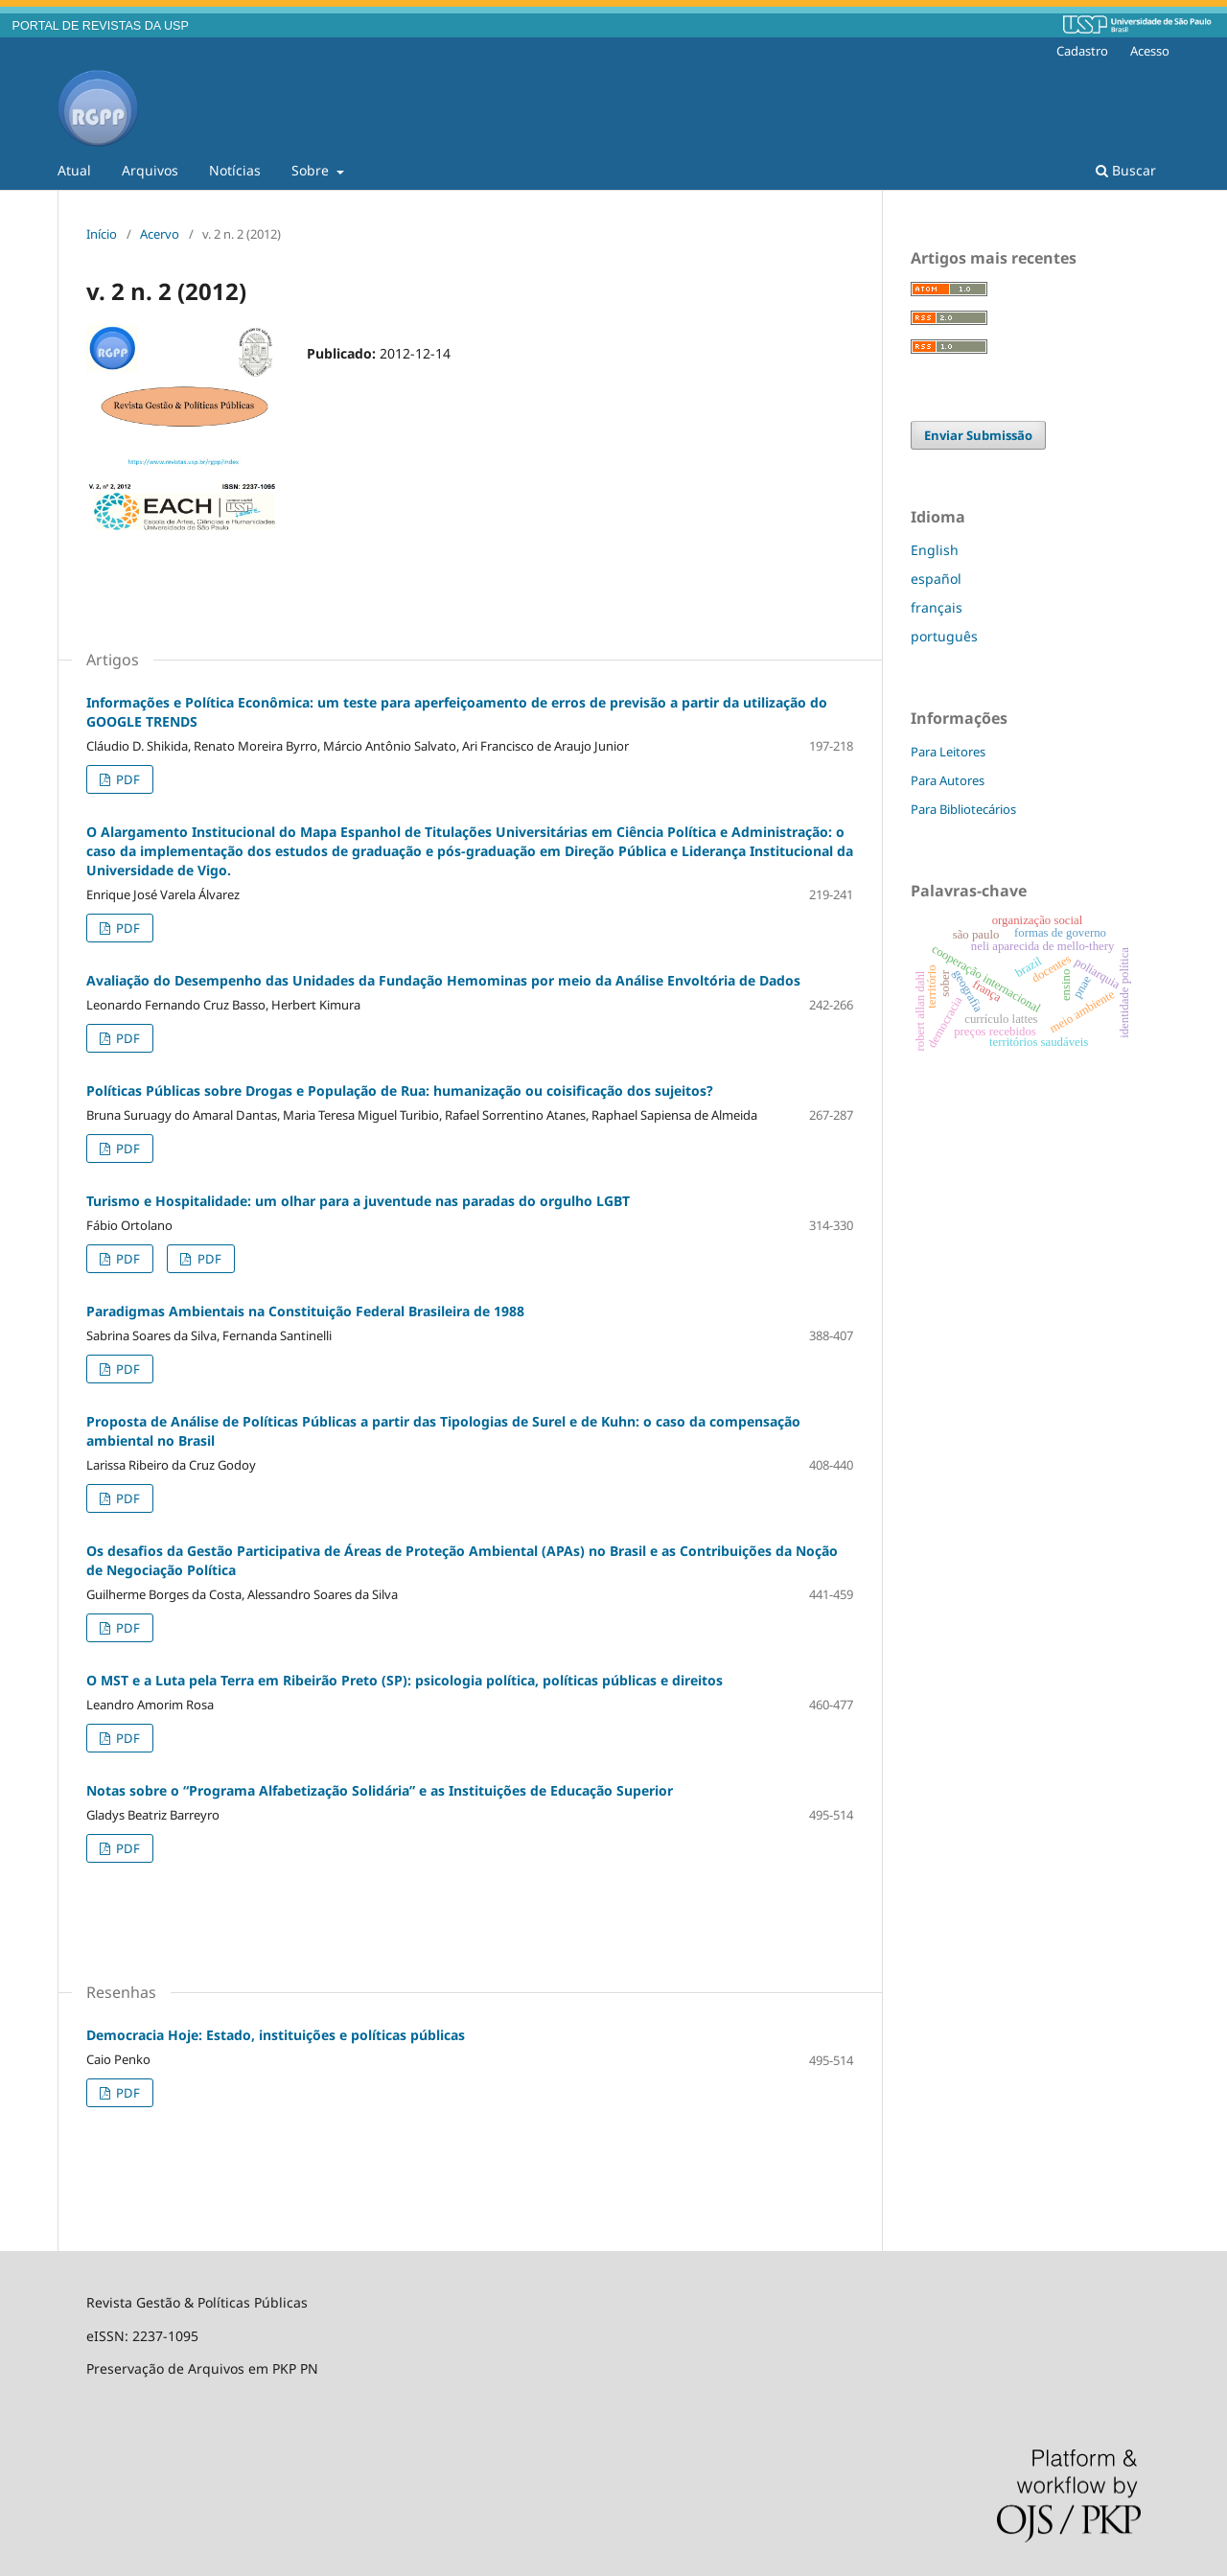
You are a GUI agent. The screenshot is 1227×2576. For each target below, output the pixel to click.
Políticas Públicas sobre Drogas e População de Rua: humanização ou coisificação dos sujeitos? (399, 1090)
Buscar (1126, 170)
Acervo (159, 234)
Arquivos (150, 170)
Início (101, 234)
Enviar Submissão (978, 435)
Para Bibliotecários (963, 809)
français (936, 607)
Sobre (312, 170)
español (936, 578)
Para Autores (947, 780)
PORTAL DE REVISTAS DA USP (100, 26)
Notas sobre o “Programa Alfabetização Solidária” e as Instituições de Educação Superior (379, 1790)
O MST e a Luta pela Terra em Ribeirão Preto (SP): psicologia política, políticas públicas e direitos (404, 1680)
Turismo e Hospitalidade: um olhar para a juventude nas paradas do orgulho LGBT (358, 1201)
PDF (126, 779)
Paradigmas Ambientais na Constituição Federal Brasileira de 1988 (305, 1311)
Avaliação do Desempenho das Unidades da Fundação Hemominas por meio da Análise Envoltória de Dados (443, 980)
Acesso (1149, 50)
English (935, 550)
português (944, 636)
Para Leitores (948, 751)
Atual (74, 170)
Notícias (235, 170)
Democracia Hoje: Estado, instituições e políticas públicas (275, 2035)
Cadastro (1082, 50)
